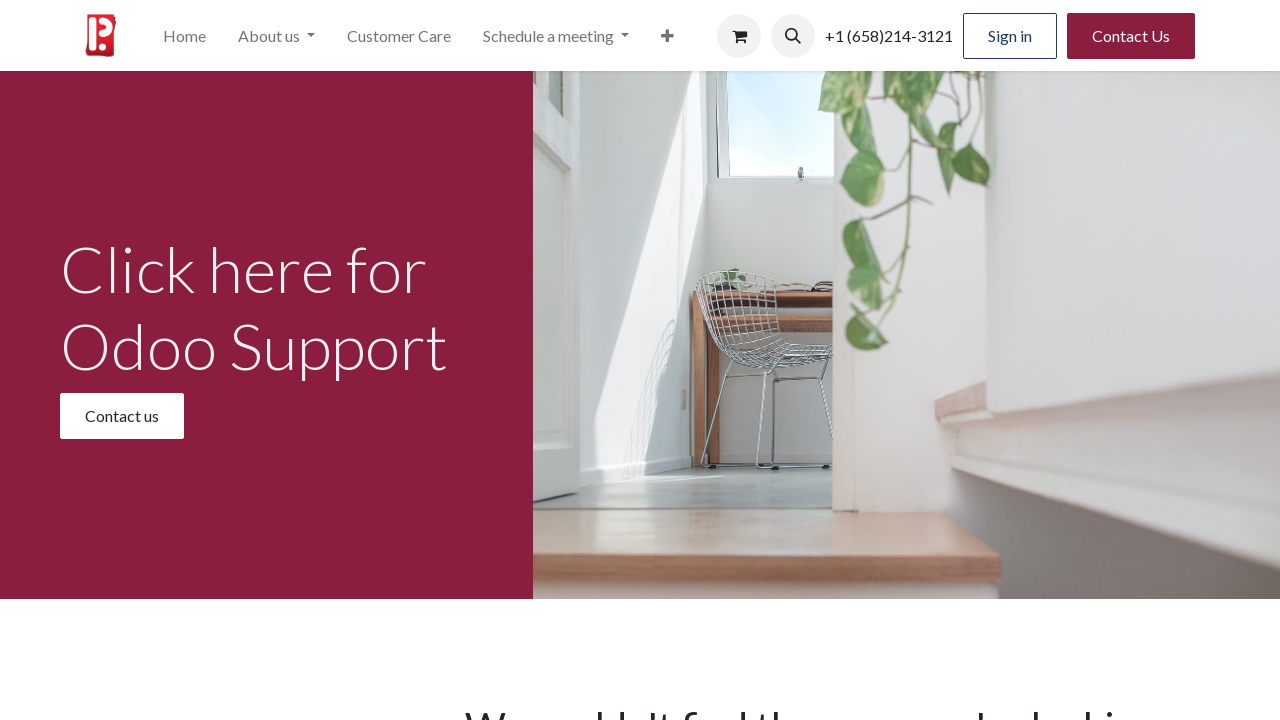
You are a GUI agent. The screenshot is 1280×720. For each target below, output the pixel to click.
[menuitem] (184, 36)
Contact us (122, 415)
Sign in (1010, 35)
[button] (793, 36)
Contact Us (1131, 35)
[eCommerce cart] (739, 36)
